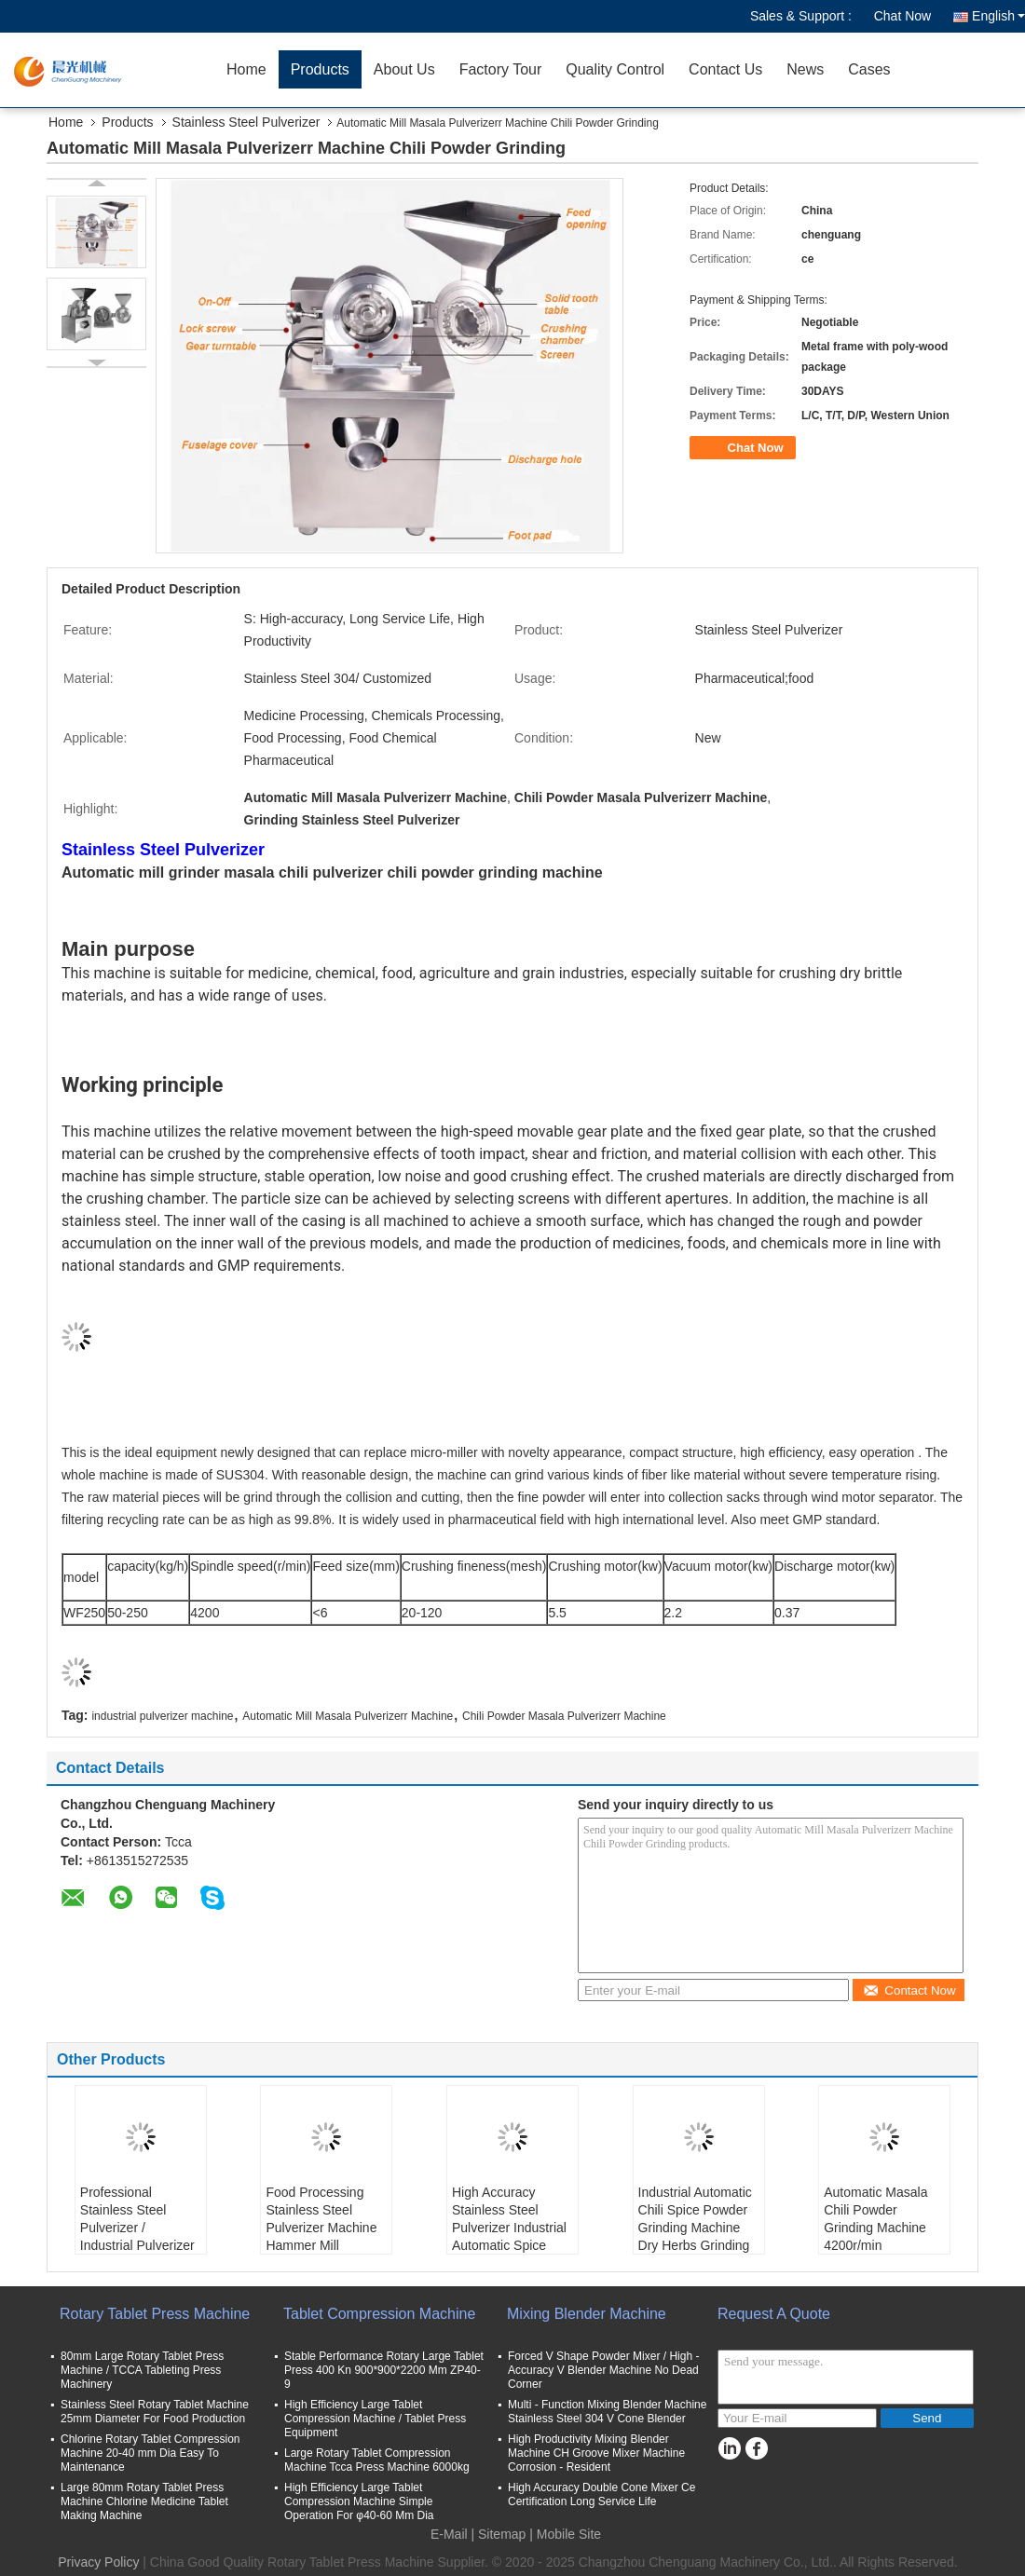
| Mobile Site (565, 2534)
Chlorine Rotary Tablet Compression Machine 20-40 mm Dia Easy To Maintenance (150, 2453)
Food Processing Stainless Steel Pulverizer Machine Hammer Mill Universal (321, 2227)
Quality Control (615, 69)
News (805, 69)
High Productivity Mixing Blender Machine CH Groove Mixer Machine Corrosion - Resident (596, 2453)
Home (246, 69)
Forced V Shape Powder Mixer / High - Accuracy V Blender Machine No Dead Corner (603, 2370)
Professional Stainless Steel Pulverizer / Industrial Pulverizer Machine (137, 2227)
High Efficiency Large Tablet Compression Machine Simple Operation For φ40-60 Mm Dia (359, 2501)
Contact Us (725, 69)
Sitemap (502, 2534)
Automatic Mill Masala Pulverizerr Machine (347, 1716)
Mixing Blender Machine (586, 2314)
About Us (404, 69)
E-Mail (449, 2534)
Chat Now (902, 15)
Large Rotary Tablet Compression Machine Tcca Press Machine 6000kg (377, 2460)
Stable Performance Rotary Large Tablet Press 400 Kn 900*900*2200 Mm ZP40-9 (384, 2370)
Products (320, 69)
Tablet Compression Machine (379, 2314)
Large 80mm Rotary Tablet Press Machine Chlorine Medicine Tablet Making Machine (144, 2501)
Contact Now (909, 1990)
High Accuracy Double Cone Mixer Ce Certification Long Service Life (601, 2494)
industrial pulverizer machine (162, 1716)
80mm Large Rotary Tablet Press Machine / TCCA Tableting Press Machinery (142, 2370)
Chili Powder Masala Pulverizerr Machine (564, 1716)
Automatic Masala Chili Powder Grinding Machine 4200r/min (875, 2219)
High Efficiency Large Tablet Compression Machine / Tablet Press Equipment (375, 2418)
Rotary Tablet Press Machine (155, 2314)
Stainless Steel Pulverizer (246, 122)
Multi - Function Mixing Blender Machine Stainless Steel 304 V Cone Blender (607, 2411)
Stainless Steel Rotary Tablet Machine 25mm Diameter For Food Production (155, 2411)
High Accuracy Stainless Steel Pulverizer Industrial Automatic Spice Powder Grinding (509, 2227)
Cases (869, 69)
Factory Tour (500, 69)
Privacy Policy (98, 2562)
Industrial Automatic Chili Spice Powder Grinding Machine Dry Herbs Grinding (695, 2219)
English (998, 15)
